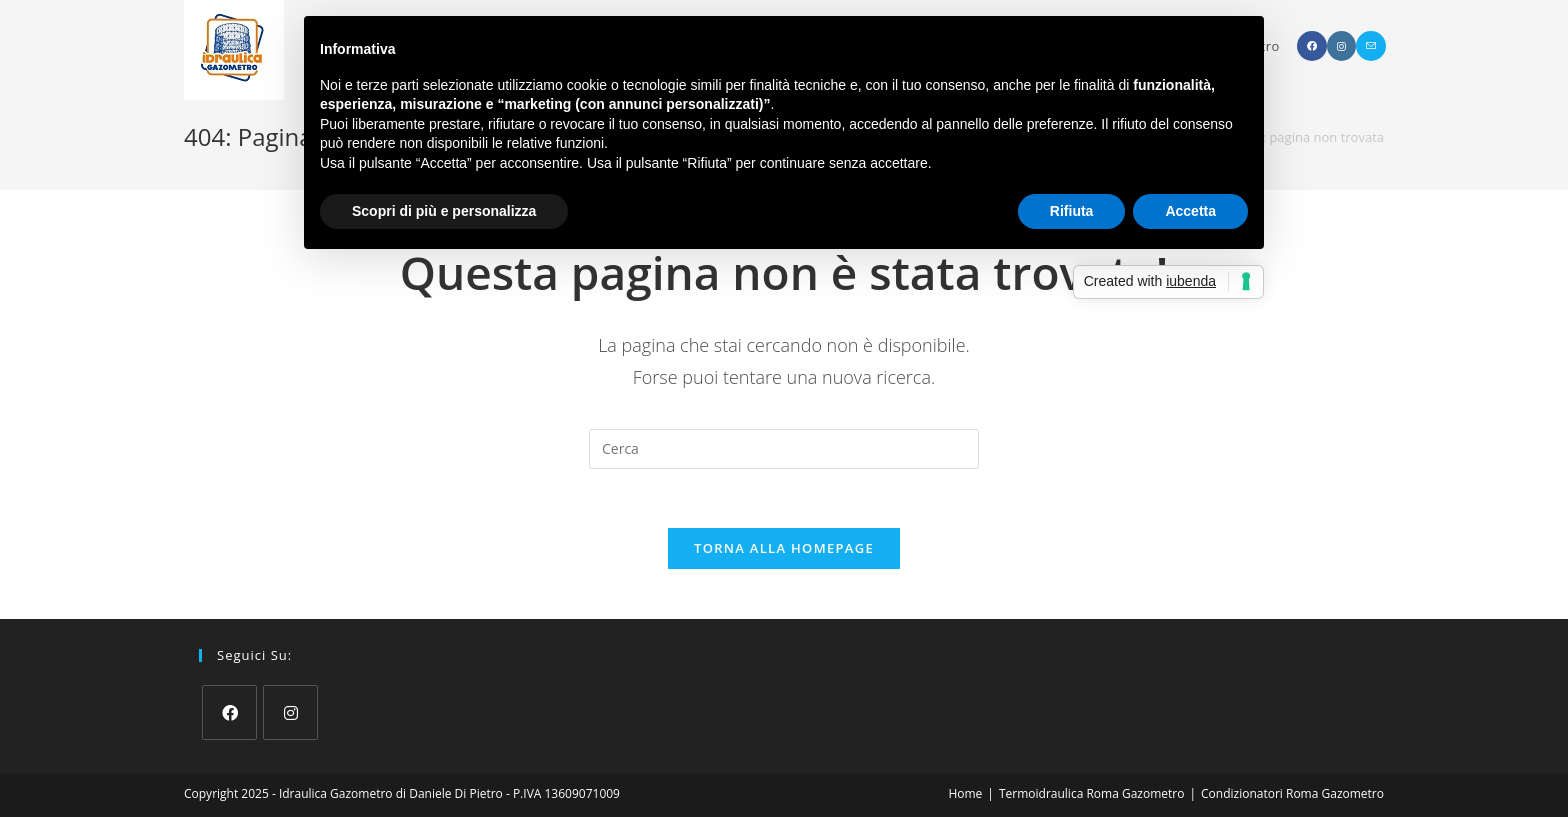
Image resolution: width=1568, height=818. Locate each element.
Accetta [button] (1190, 211)
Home (965, 794)
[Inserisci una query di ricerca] (784, 449)
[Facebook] (229, 713)
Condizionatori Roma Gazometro (1292, 794)
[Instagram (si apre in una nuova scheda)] (1341, 46)
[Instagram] (290, 713)
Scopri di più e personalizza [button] (444, 211)
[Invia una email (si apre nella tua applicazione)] (1371, 46)
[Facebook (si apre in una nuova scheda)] (1312, 46)
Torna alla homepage (784, 549)
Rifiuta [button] (1072, 211)
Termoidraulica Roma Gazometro (1091, 794)
